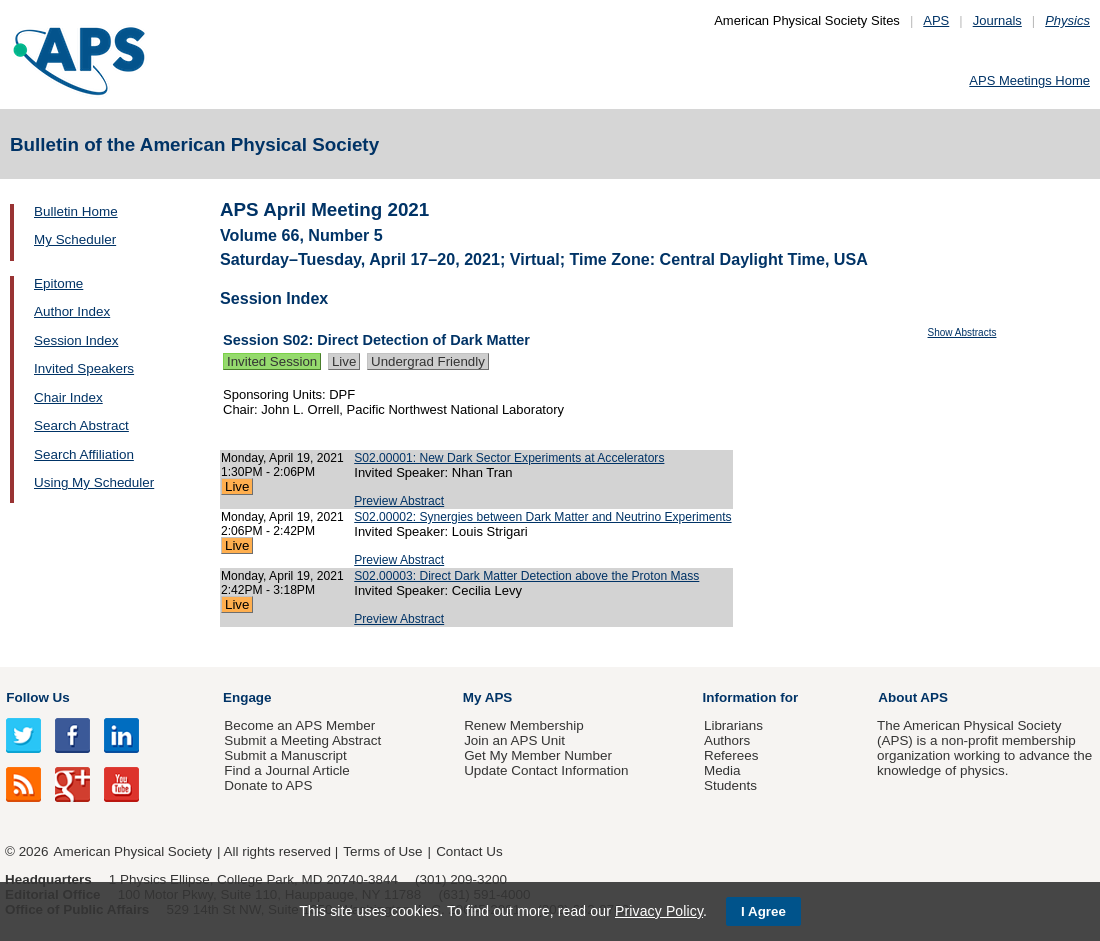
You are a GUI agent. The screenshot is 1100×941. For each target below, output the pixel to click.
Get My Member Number (538, 755)
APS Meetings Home (1029, 80)
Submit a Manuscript (285, 755)
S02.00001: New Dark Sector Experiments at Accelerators (509, 458)
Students (730, 785)
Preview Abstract (399, 501)
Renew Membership (524, 725)
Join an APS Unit (514, 740)
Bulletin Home (76, 211)
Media (722, 770)
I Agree (763, 911)
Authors (727, 740)
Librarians (733, 725)
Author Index (72, 311)
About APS (913, 697)
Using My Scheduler (94, 482)
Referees (731, 755)
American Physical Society (133, 851)
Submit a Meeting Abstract (302, 740)
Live (344, 361)
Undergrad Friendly (428, 361)
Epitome (58, 283)
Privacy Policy (659, 911)
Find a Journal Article (286, 770)
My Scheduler (75, 239)
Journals (997, 20)
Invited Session (272, 361)
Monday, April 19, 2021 (282, 458)
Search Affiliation (84, 454)
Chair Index (68, 397)
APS (936, 20)
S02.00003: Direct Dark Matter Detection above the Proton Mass (526, 576)
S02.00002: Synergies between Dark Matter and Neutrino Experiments (542, 517)
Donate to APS (268, 785)
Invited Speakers (84, 368)
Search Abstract (81, 425)
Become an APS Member (299, 725)
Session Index (76, 340)
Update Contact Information (546, 770)
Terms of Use (382, 851)
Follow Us (37, 697)
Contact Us (469, 851)
